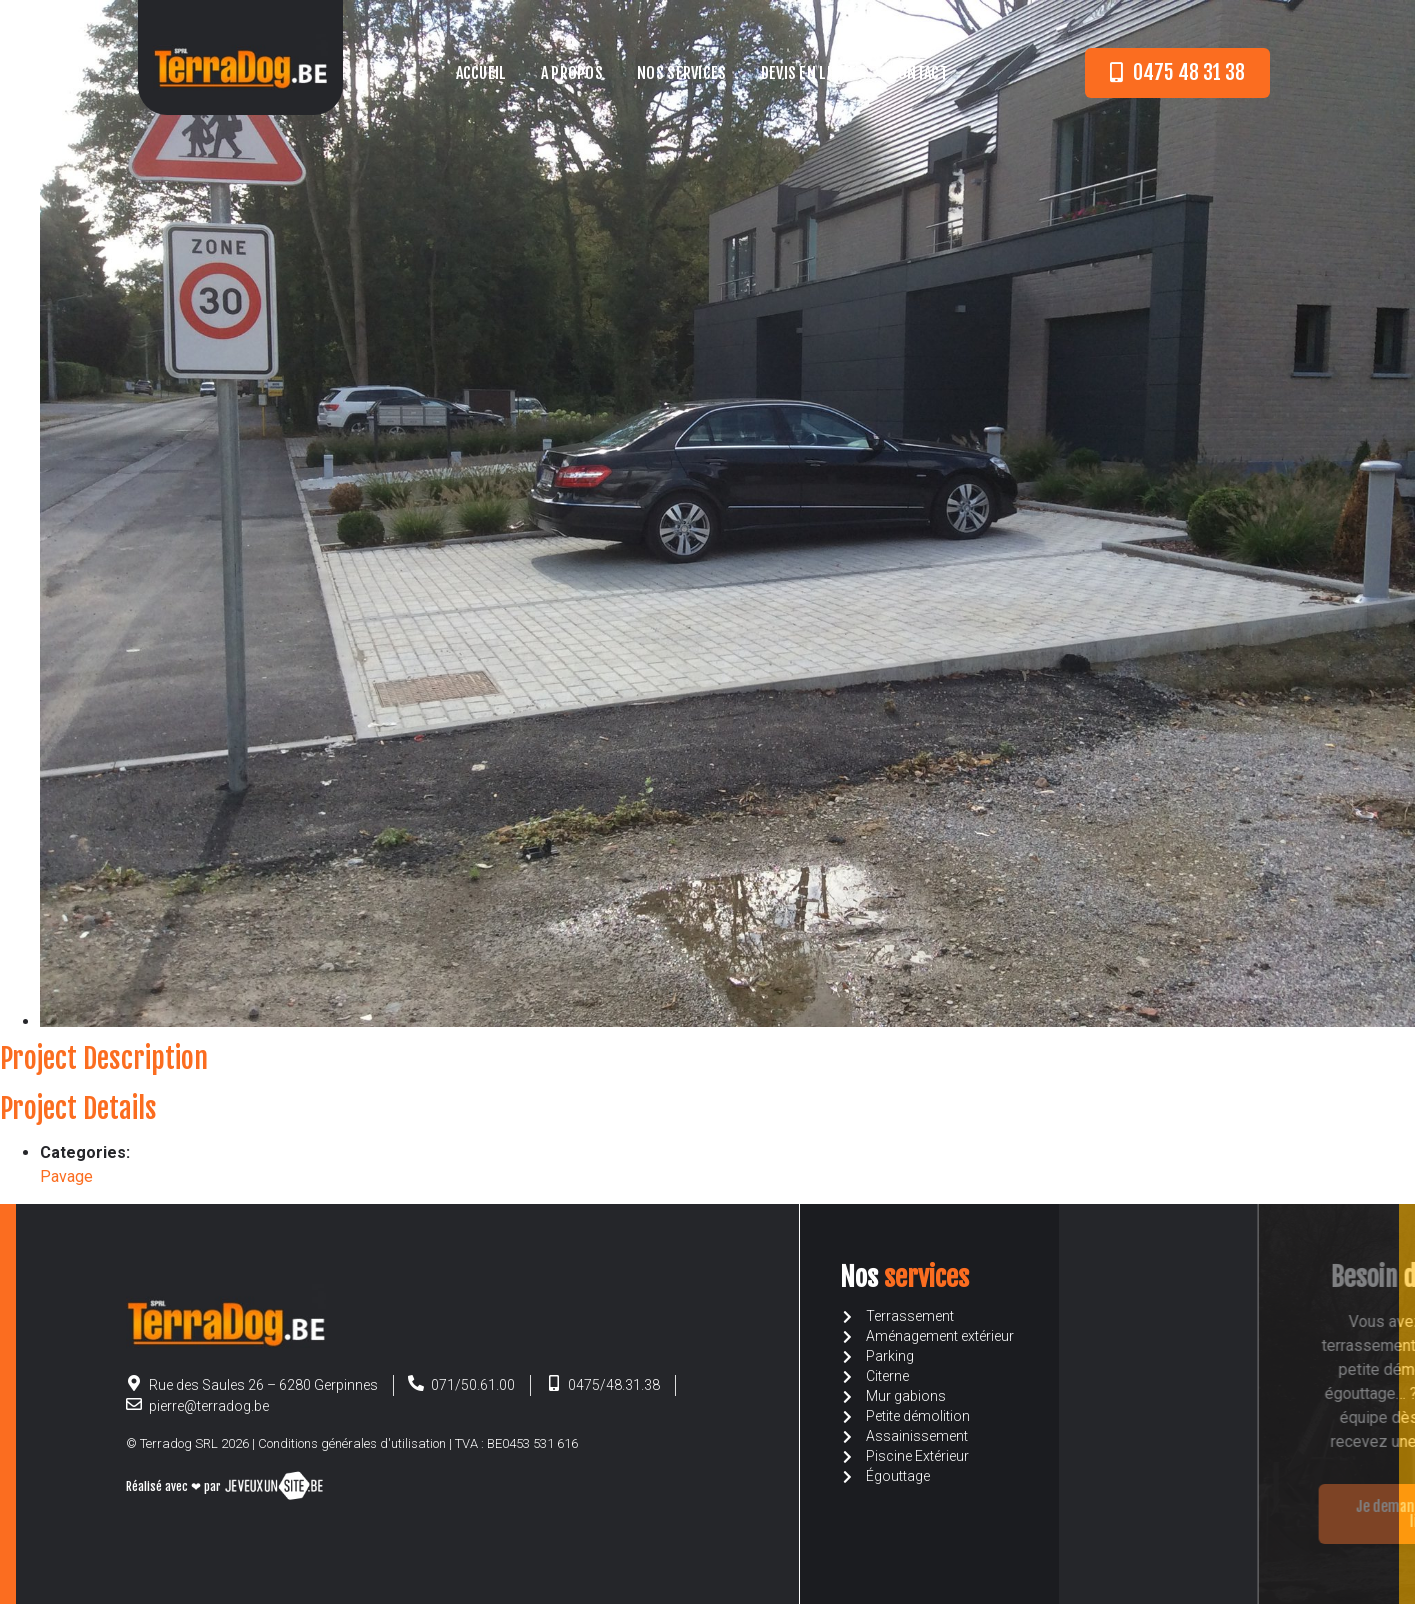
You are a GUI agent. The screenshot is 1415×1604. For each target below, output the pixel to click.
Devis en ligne (808, 73)
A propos (572, 73)
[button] (1177, 73)
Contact (919, 73)
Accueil (481, 73)
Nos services (682, 73)
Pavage (66, 1176)
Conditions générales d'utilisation (352, 1443)
